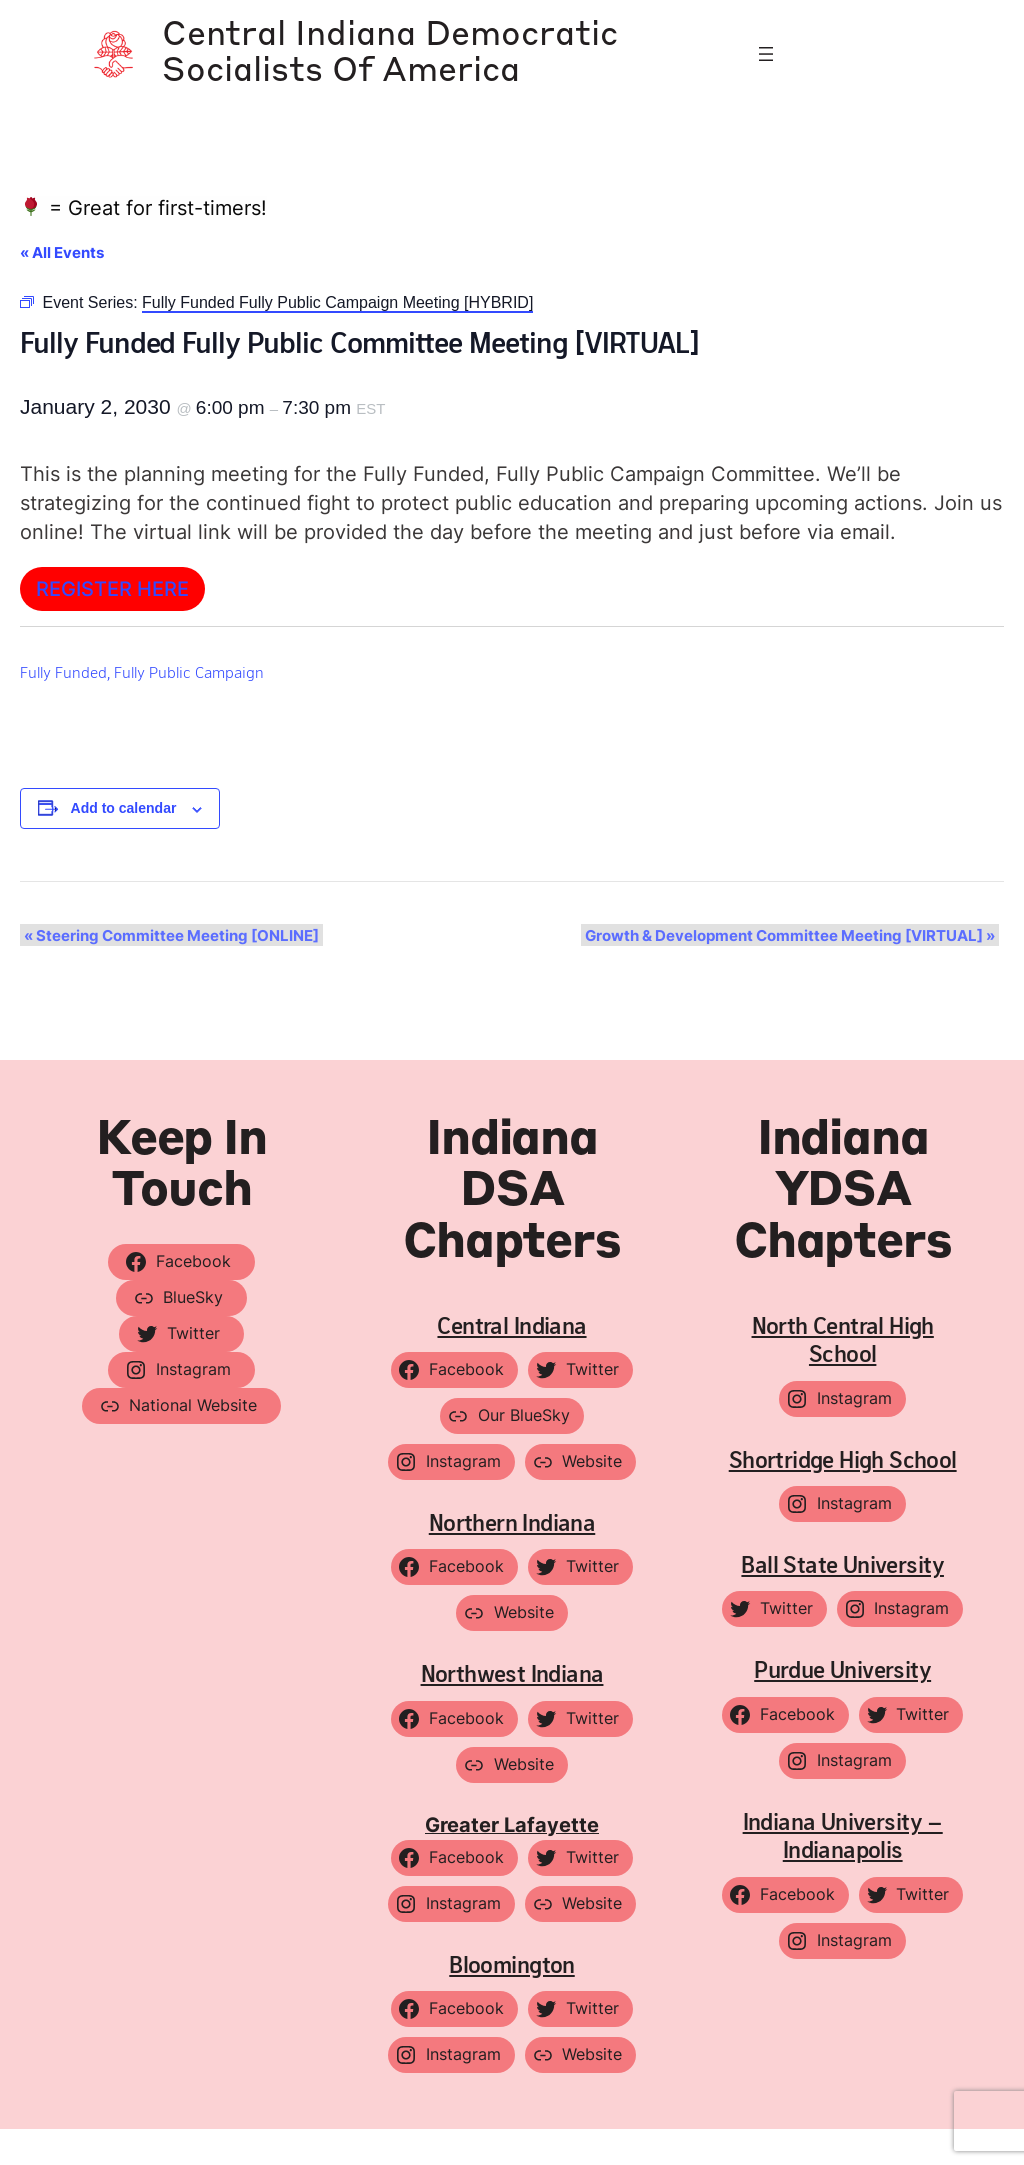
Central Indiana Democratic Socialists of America (381, 71)
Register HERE (112, 624)
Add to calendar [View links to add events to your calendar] (124, 845)
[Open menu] (766, 72)
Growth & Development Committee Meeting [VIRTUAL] (794, 971)
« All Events (62, 288)
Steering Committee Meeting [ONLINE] (167, 971)
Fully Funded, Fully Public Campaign (142, 707)
